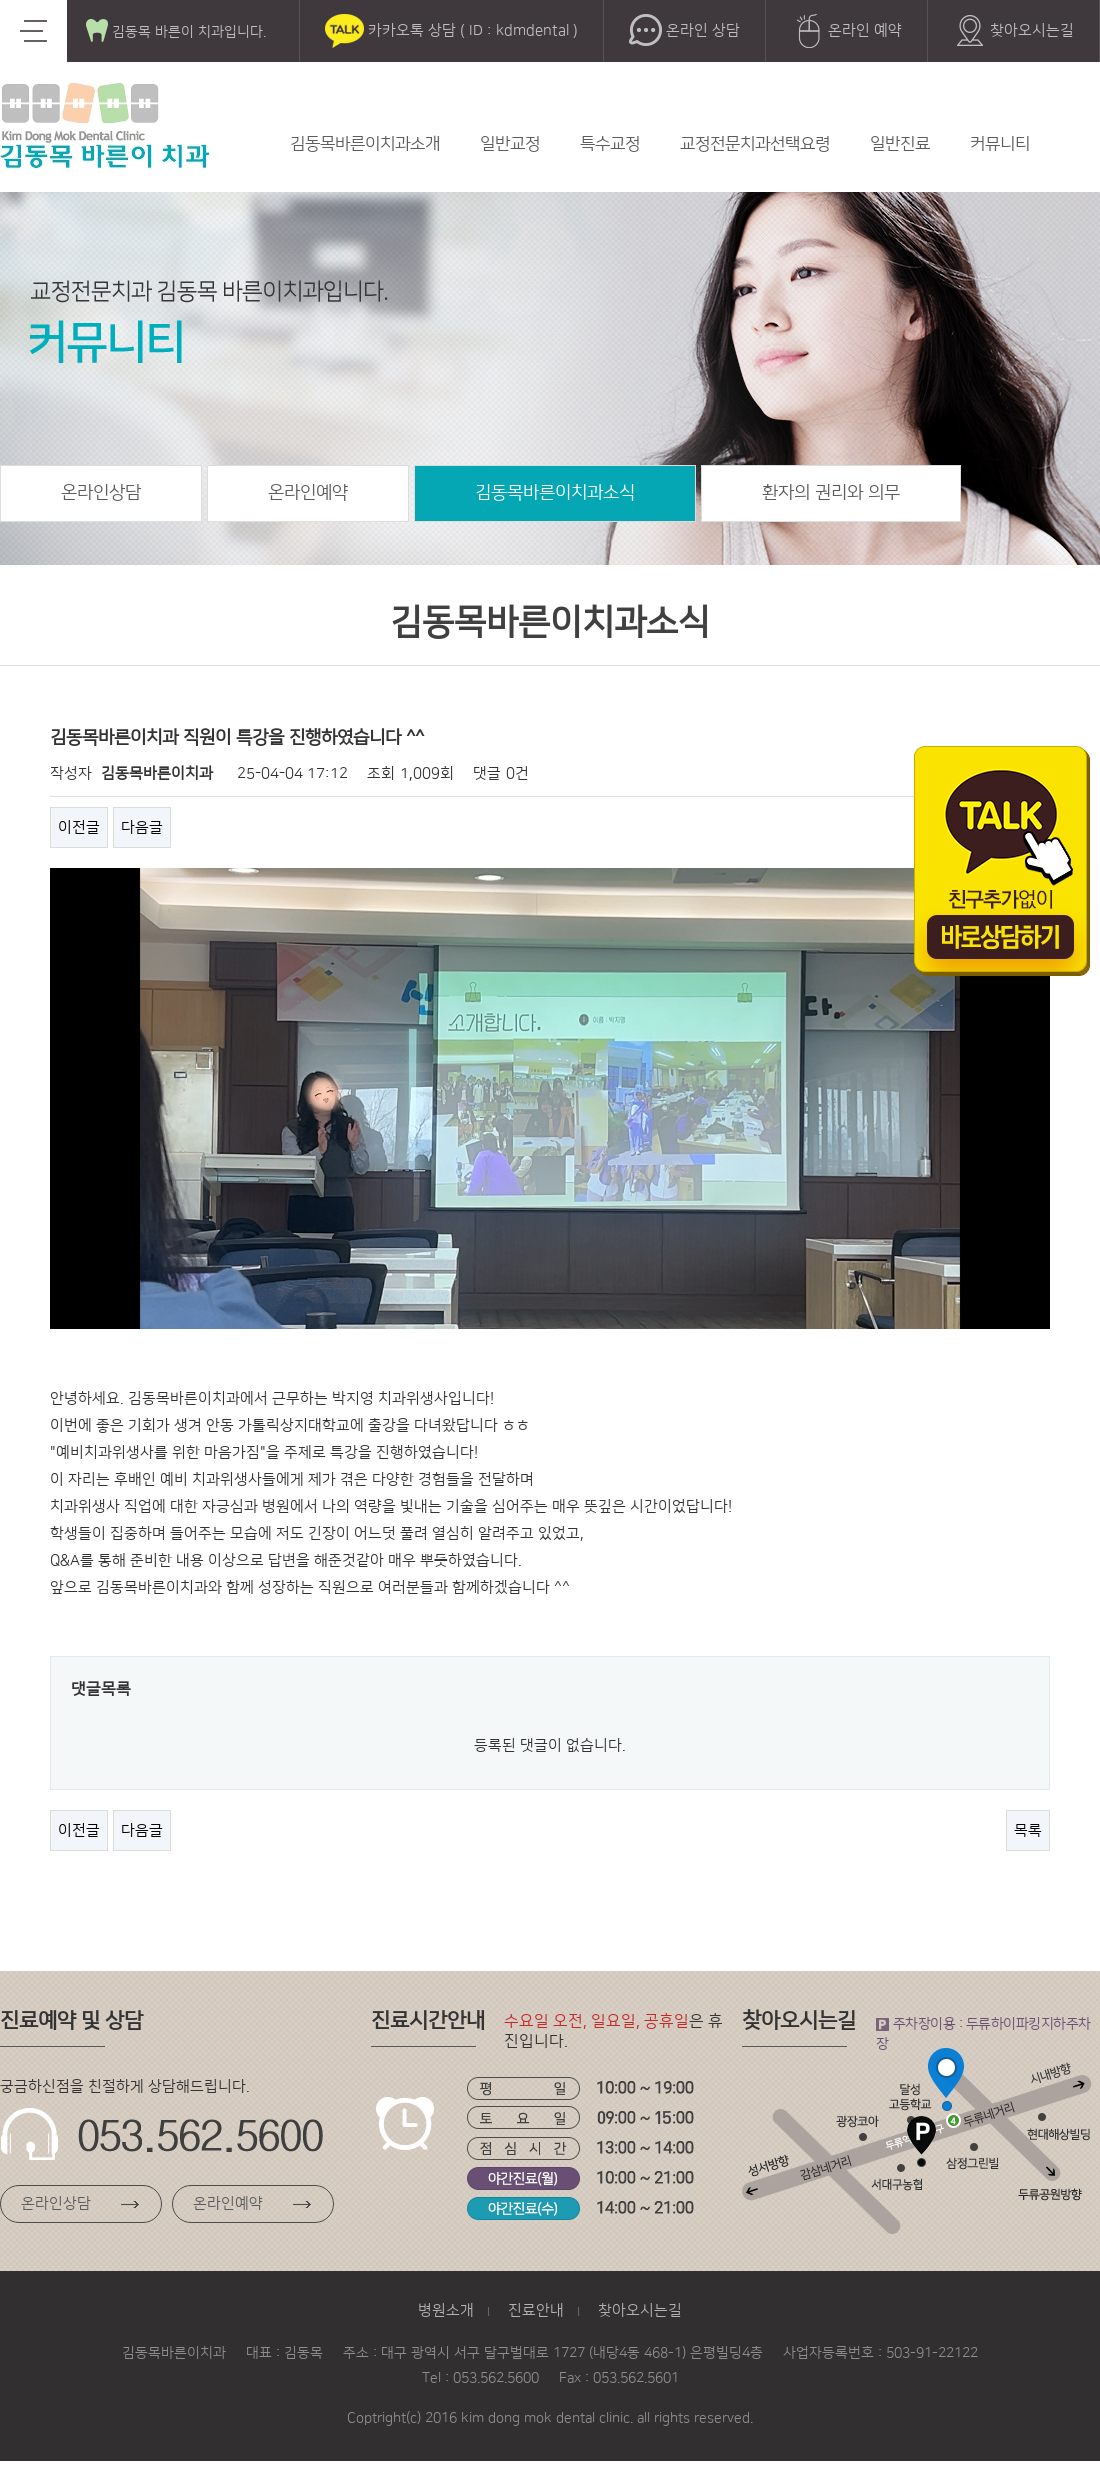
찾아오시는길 (1013, 31)
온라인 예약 (846, 31)
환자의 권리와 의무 (831, 493)
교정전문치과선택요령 (755, 144)
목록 (1028, 1830)
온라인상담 (101, 493)
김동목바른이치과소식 (555, 493)
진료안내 (536, 2310)
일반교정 (510, 144)
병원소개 (446, 2310)
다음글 (142, 827)
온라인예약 (308, 493)
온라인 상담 (684, 31)
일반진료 (900, 144)
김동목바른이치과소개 (365, 144)
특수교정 (610, 144)
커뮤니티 (1000, 144)
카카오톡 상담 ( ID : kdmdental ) (451, 31)
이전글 (79, 827)
